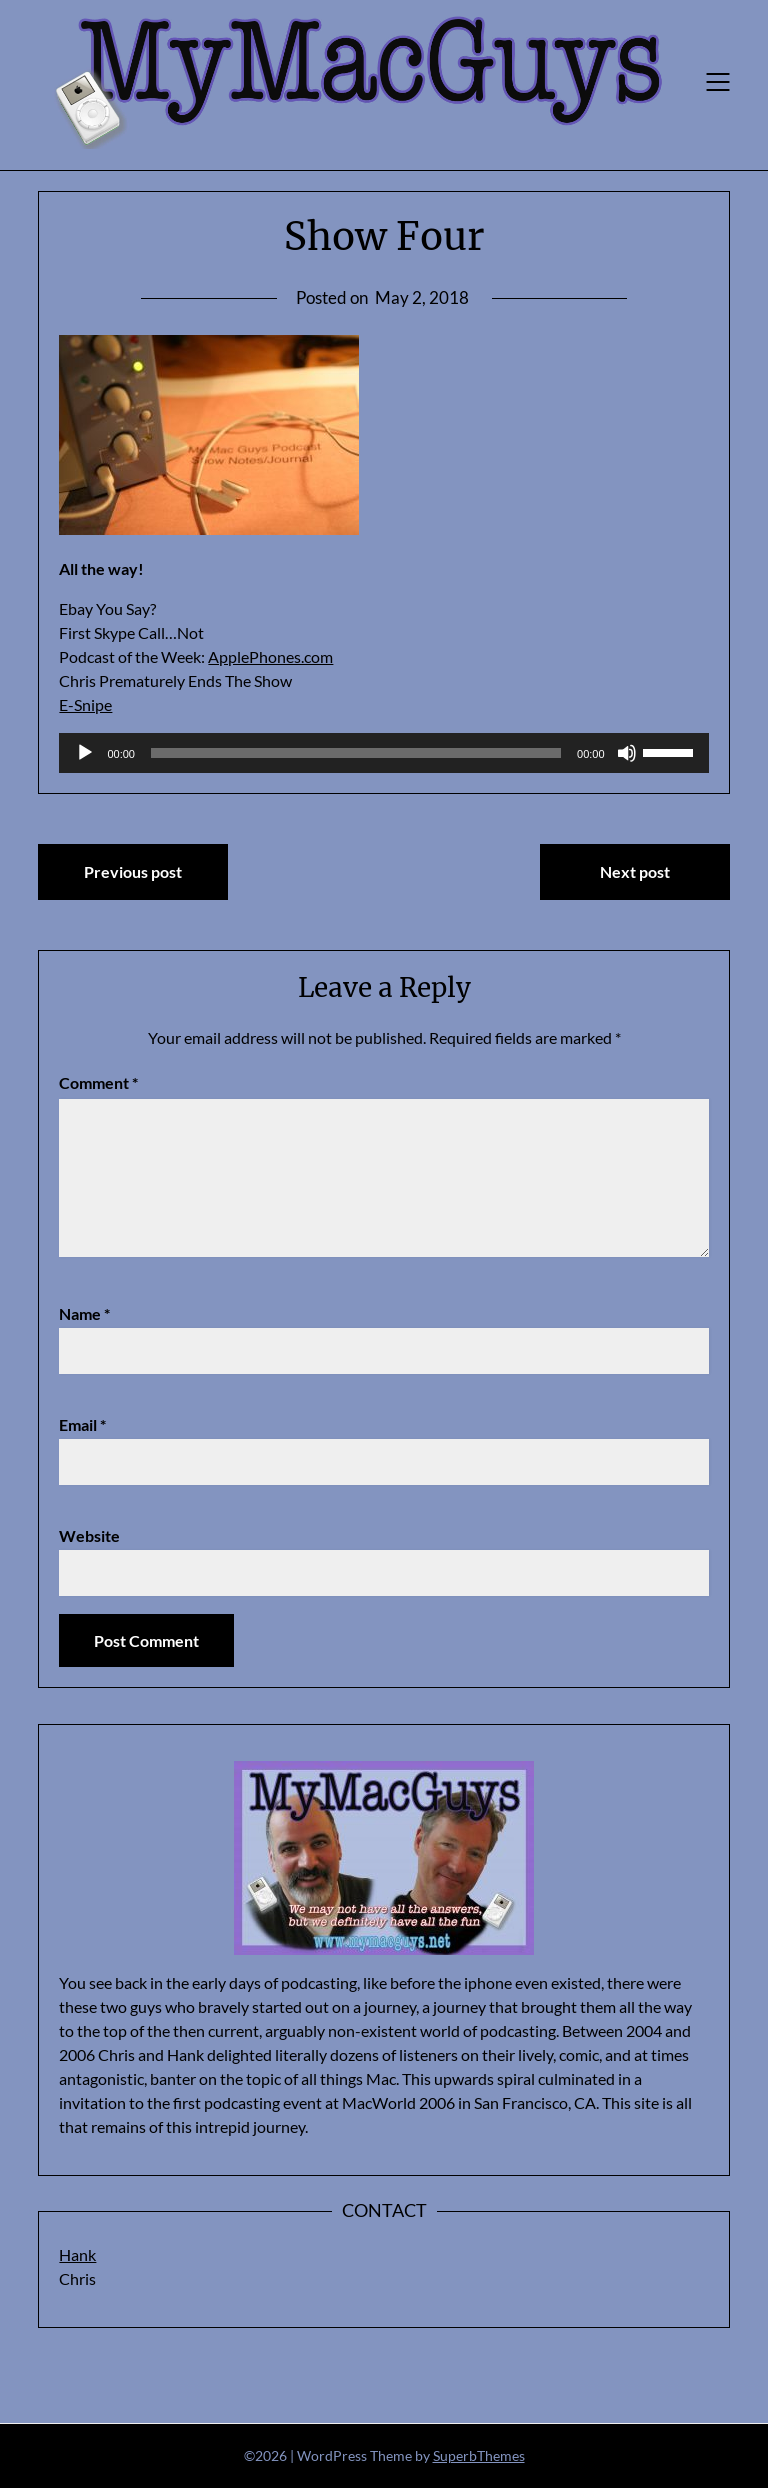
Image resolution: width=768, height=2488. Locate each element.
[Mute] (627, 753)
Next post (635, 871)
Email (82, 1424)
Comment (98, 1082)
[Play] (85, 753)
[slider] (356, 753)
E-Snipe (85, 704)
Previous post (133, 871)
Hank (77, 2254)
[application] (383, 753)
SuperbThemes (479, 2455)
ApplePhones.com (270, 656)
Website (89, 1535)
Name (84, 1313)
